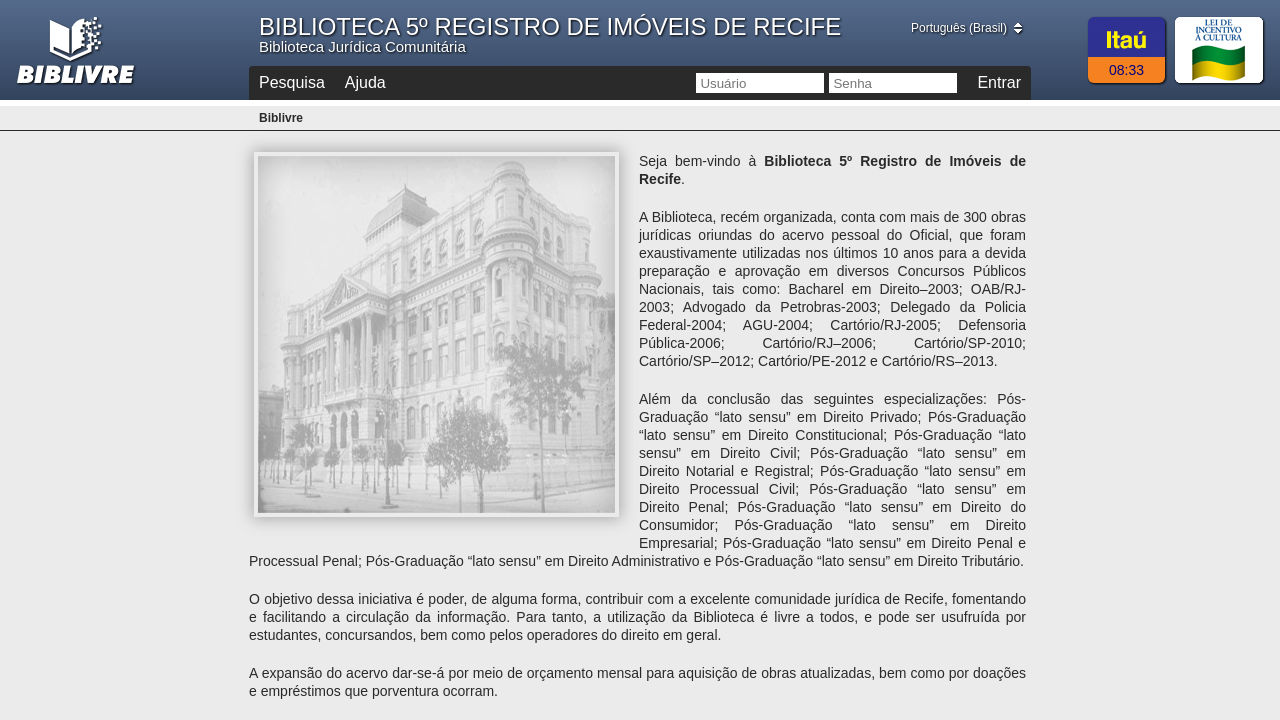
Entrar (999, 82)
